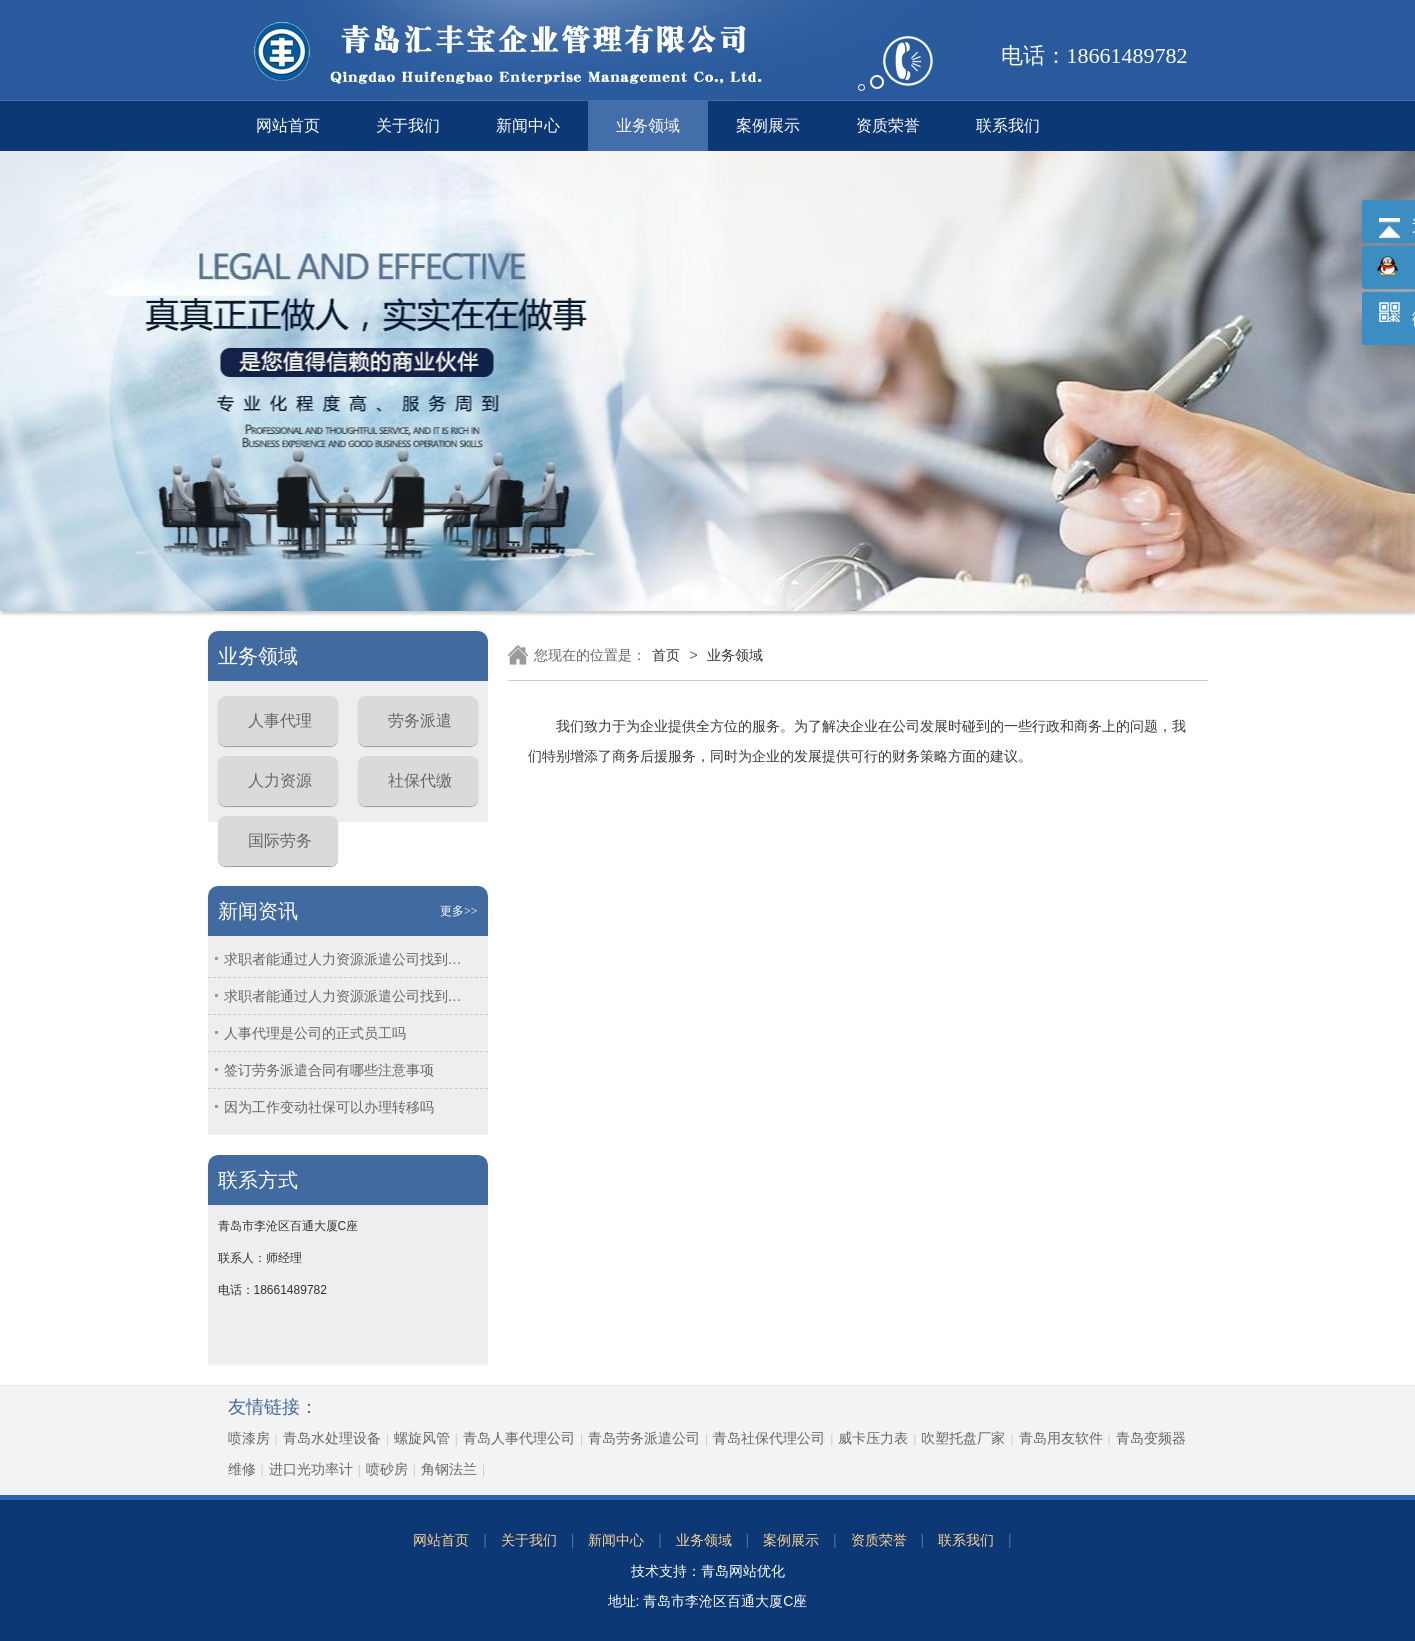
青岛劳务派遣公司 (644, 1438)
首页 (666, 655)
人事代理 (280, 720)
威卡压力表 (873, 1438)
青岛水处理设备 (332, 1438)
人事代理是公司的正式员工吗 (315, 1033)
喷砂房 (387, 1469)
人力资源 (280, 780)
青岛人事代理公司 (519, 1438)
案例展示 (768, 125)
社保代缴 (420, 780)
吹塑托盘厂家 (963, 1438)
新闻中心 (528, 125)
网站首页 (288, 125)
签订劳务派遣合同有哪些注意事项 (329, 1070)
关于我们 (408, 125)
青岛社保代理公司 (769, 1438)
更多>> (459, 911)
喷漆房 (249, 1438)
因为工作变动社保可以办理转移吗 (329, 1107)
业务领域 (648, 125)
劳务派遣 (420, 720)
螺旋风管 (422, 1438)
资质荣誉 (888, 125)
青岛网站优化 (743, 1571)
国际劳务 (280, 840)
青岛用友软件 (1061, 1438)
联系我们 (1008, 125)
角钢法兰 (449, 1469)
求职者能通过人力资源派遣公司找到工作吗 (349, 959)
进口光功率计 (311, 1469)
